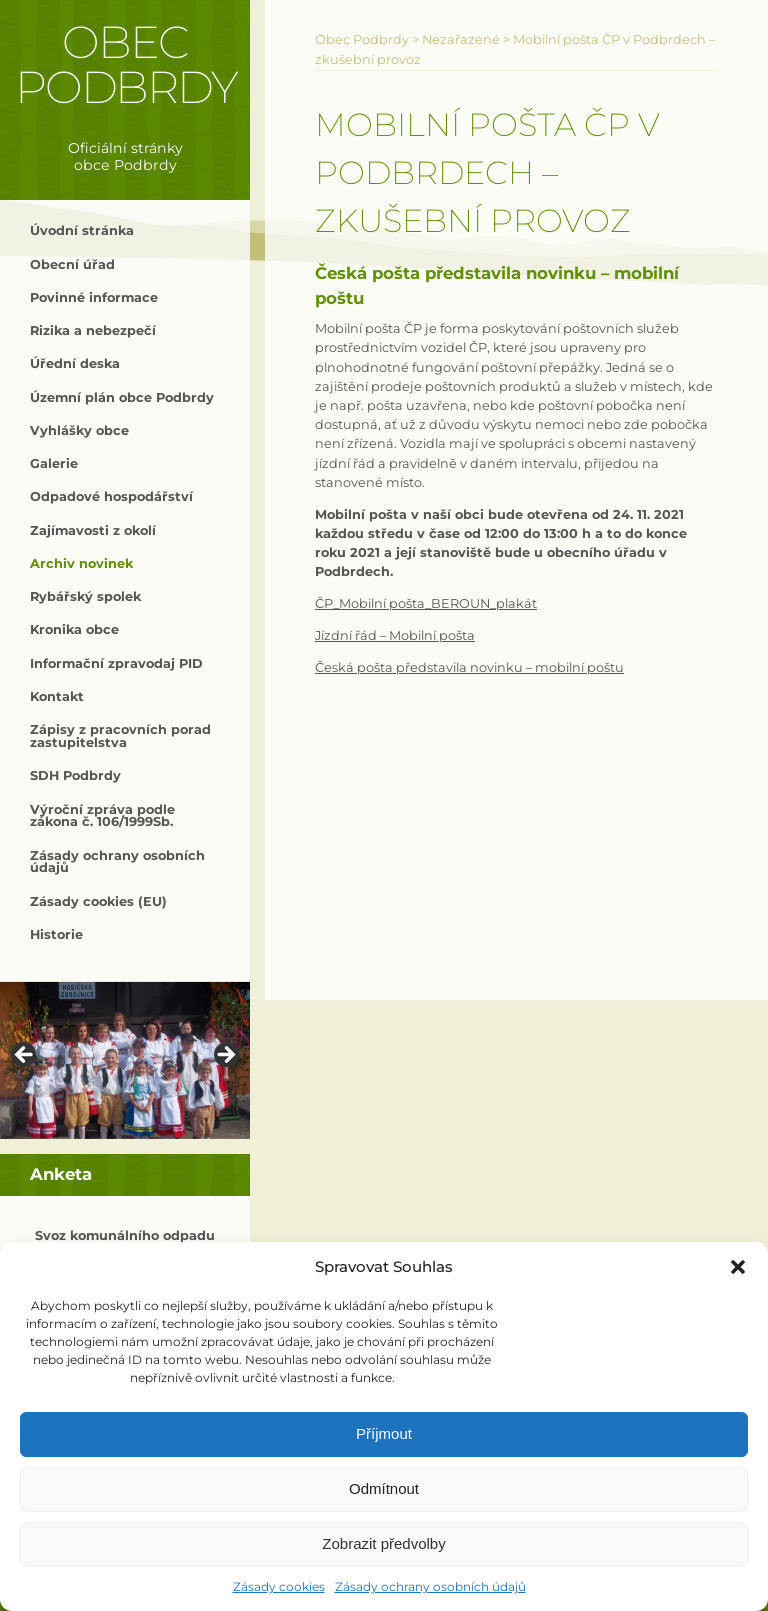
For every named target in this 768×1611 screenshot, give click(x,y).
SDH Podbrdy (75, 775)
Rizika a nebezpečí (93, 330)
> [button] (225, 1056)
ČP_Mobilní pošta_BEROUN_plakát (426, 603)
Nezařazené (461, 39)
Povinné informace (94, 297)
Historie (56, 934)
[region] (125, 1060)
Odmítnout (384, 1488)
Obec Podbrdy (125, 64)
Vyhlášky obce (79, 430)
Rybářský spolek (85, 596)
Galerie (54, 463)
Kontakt (57, 696)
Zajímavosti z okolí (93, 530)
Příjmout (384, 1433)
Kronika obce (74, 629)
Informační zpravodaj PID (116, 663)
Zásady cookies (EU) (98, 901)
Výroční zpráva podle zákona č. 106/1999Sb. (102, 816)
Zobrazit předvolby (383, 1543)
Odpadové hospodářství (111, 496)
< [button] (25, 1056)
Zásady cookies (279, 1586)
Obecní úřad (72, 264)
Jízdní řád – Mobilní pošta (395, 635)
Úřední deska (75, 363)
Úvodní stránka (82, 230)
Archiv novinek (81, 563)
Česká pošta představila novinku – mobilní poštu (469, 667)
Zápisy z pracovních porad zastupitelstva (120, 736)
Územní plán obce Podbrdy (122, 397)
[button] (738, 1267)
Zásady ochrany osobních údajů (430, 1586)
